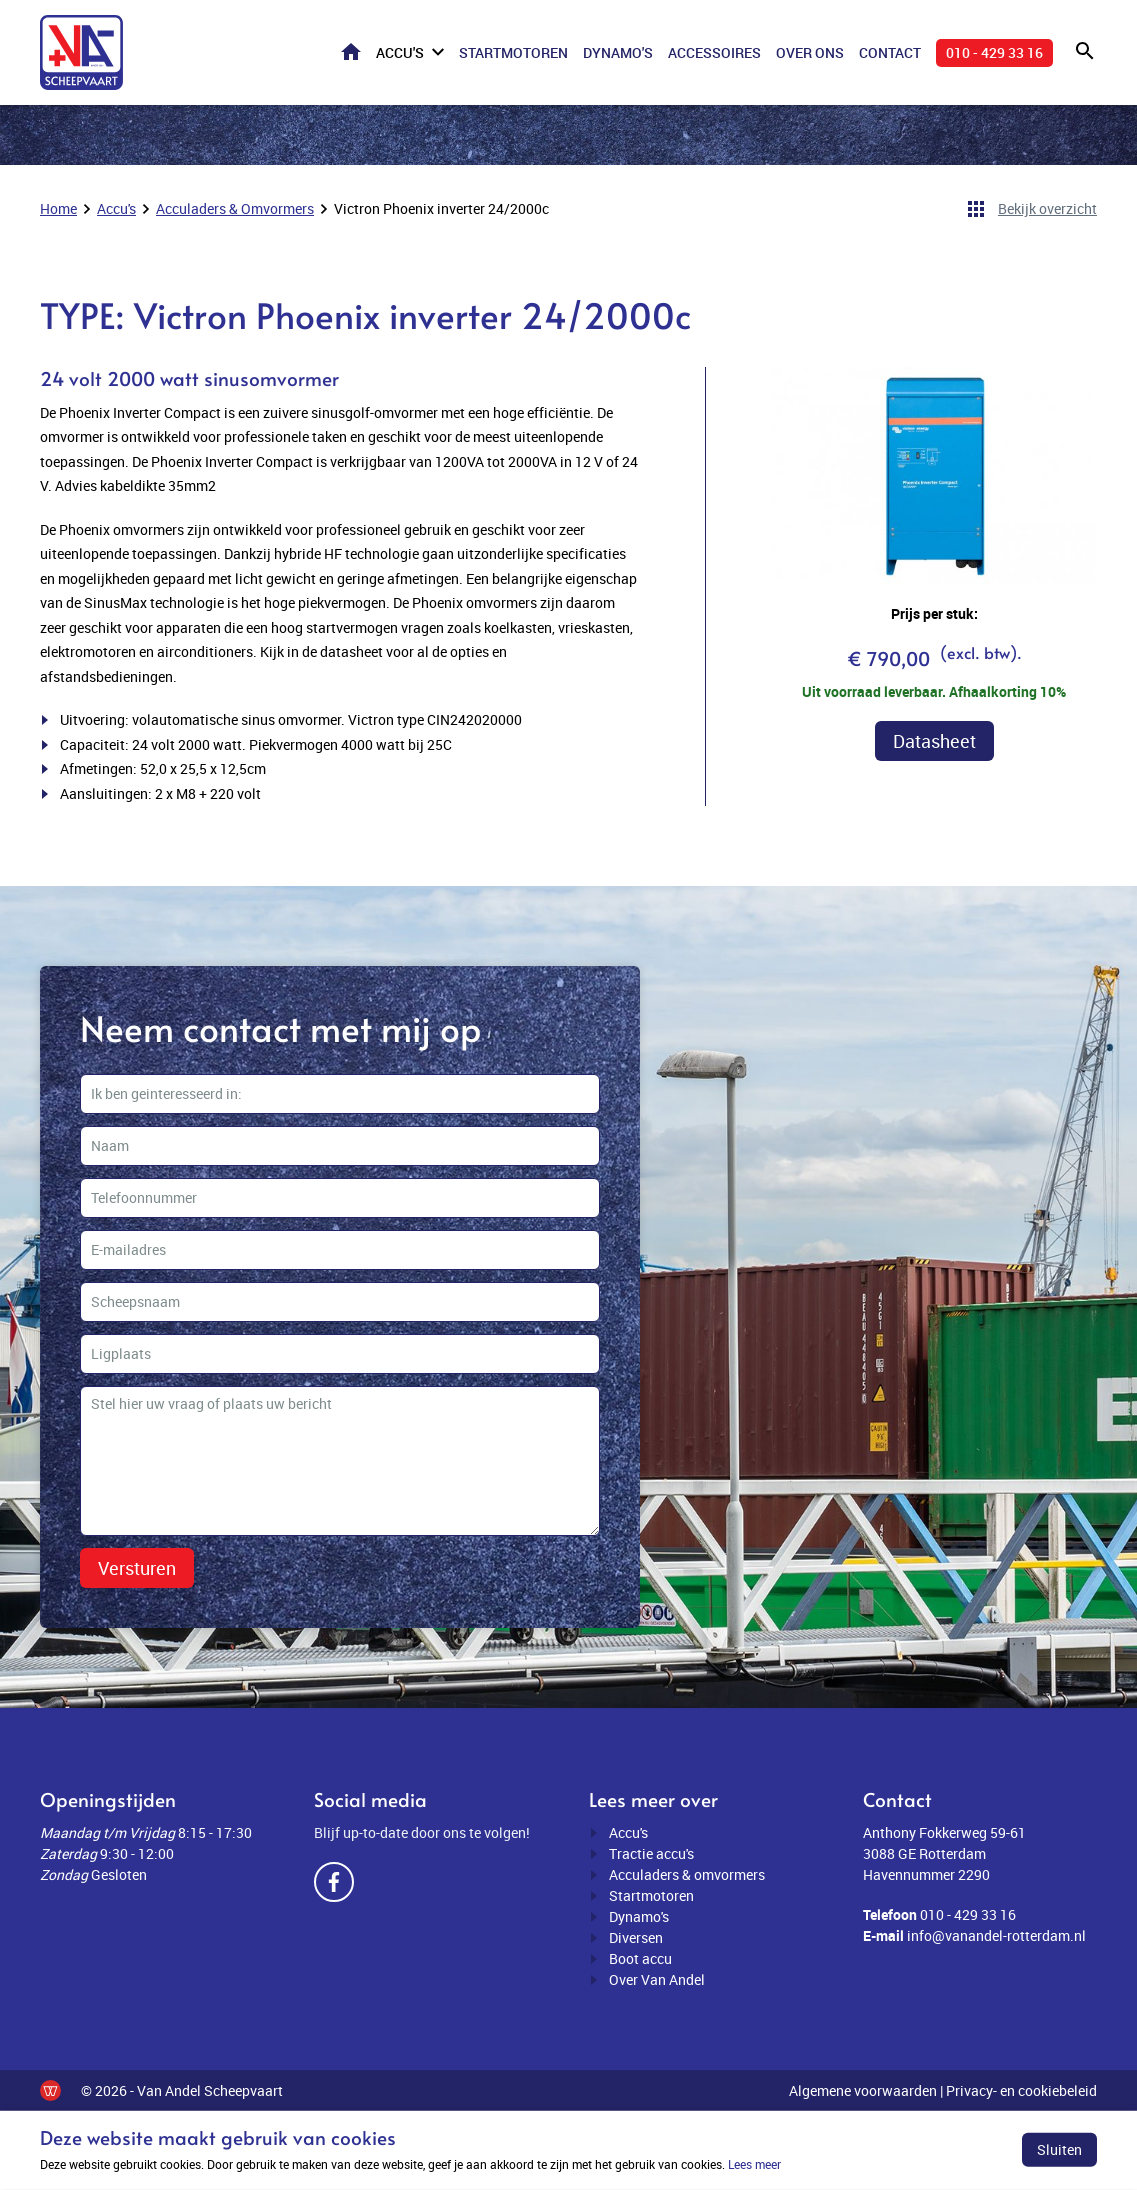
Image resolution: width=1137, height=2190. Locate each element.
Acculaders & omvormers (687, 1874)
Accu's (400, 52)
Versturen (137, 1568)
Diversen (636, 1937)
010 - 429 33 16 (994, 52)
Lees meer (754, 2164)
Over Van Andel (657, 1979)
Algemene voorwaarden (863, 2090)
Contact (890, 52)
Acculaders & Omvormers (235, 208)
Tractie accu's (651, 1853)
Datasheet (934, 741)
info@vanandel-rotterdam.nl (996, 1935)
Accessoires (714, 52)
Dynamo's (618, 52)
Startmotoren (513, 52)
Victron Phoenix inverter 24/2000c (441, 208)
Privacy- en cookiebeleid (1021, 2090)
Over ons (810, 52)
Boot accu (640, 1958)
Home (351, 51)
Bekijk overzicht (1047, 208)
